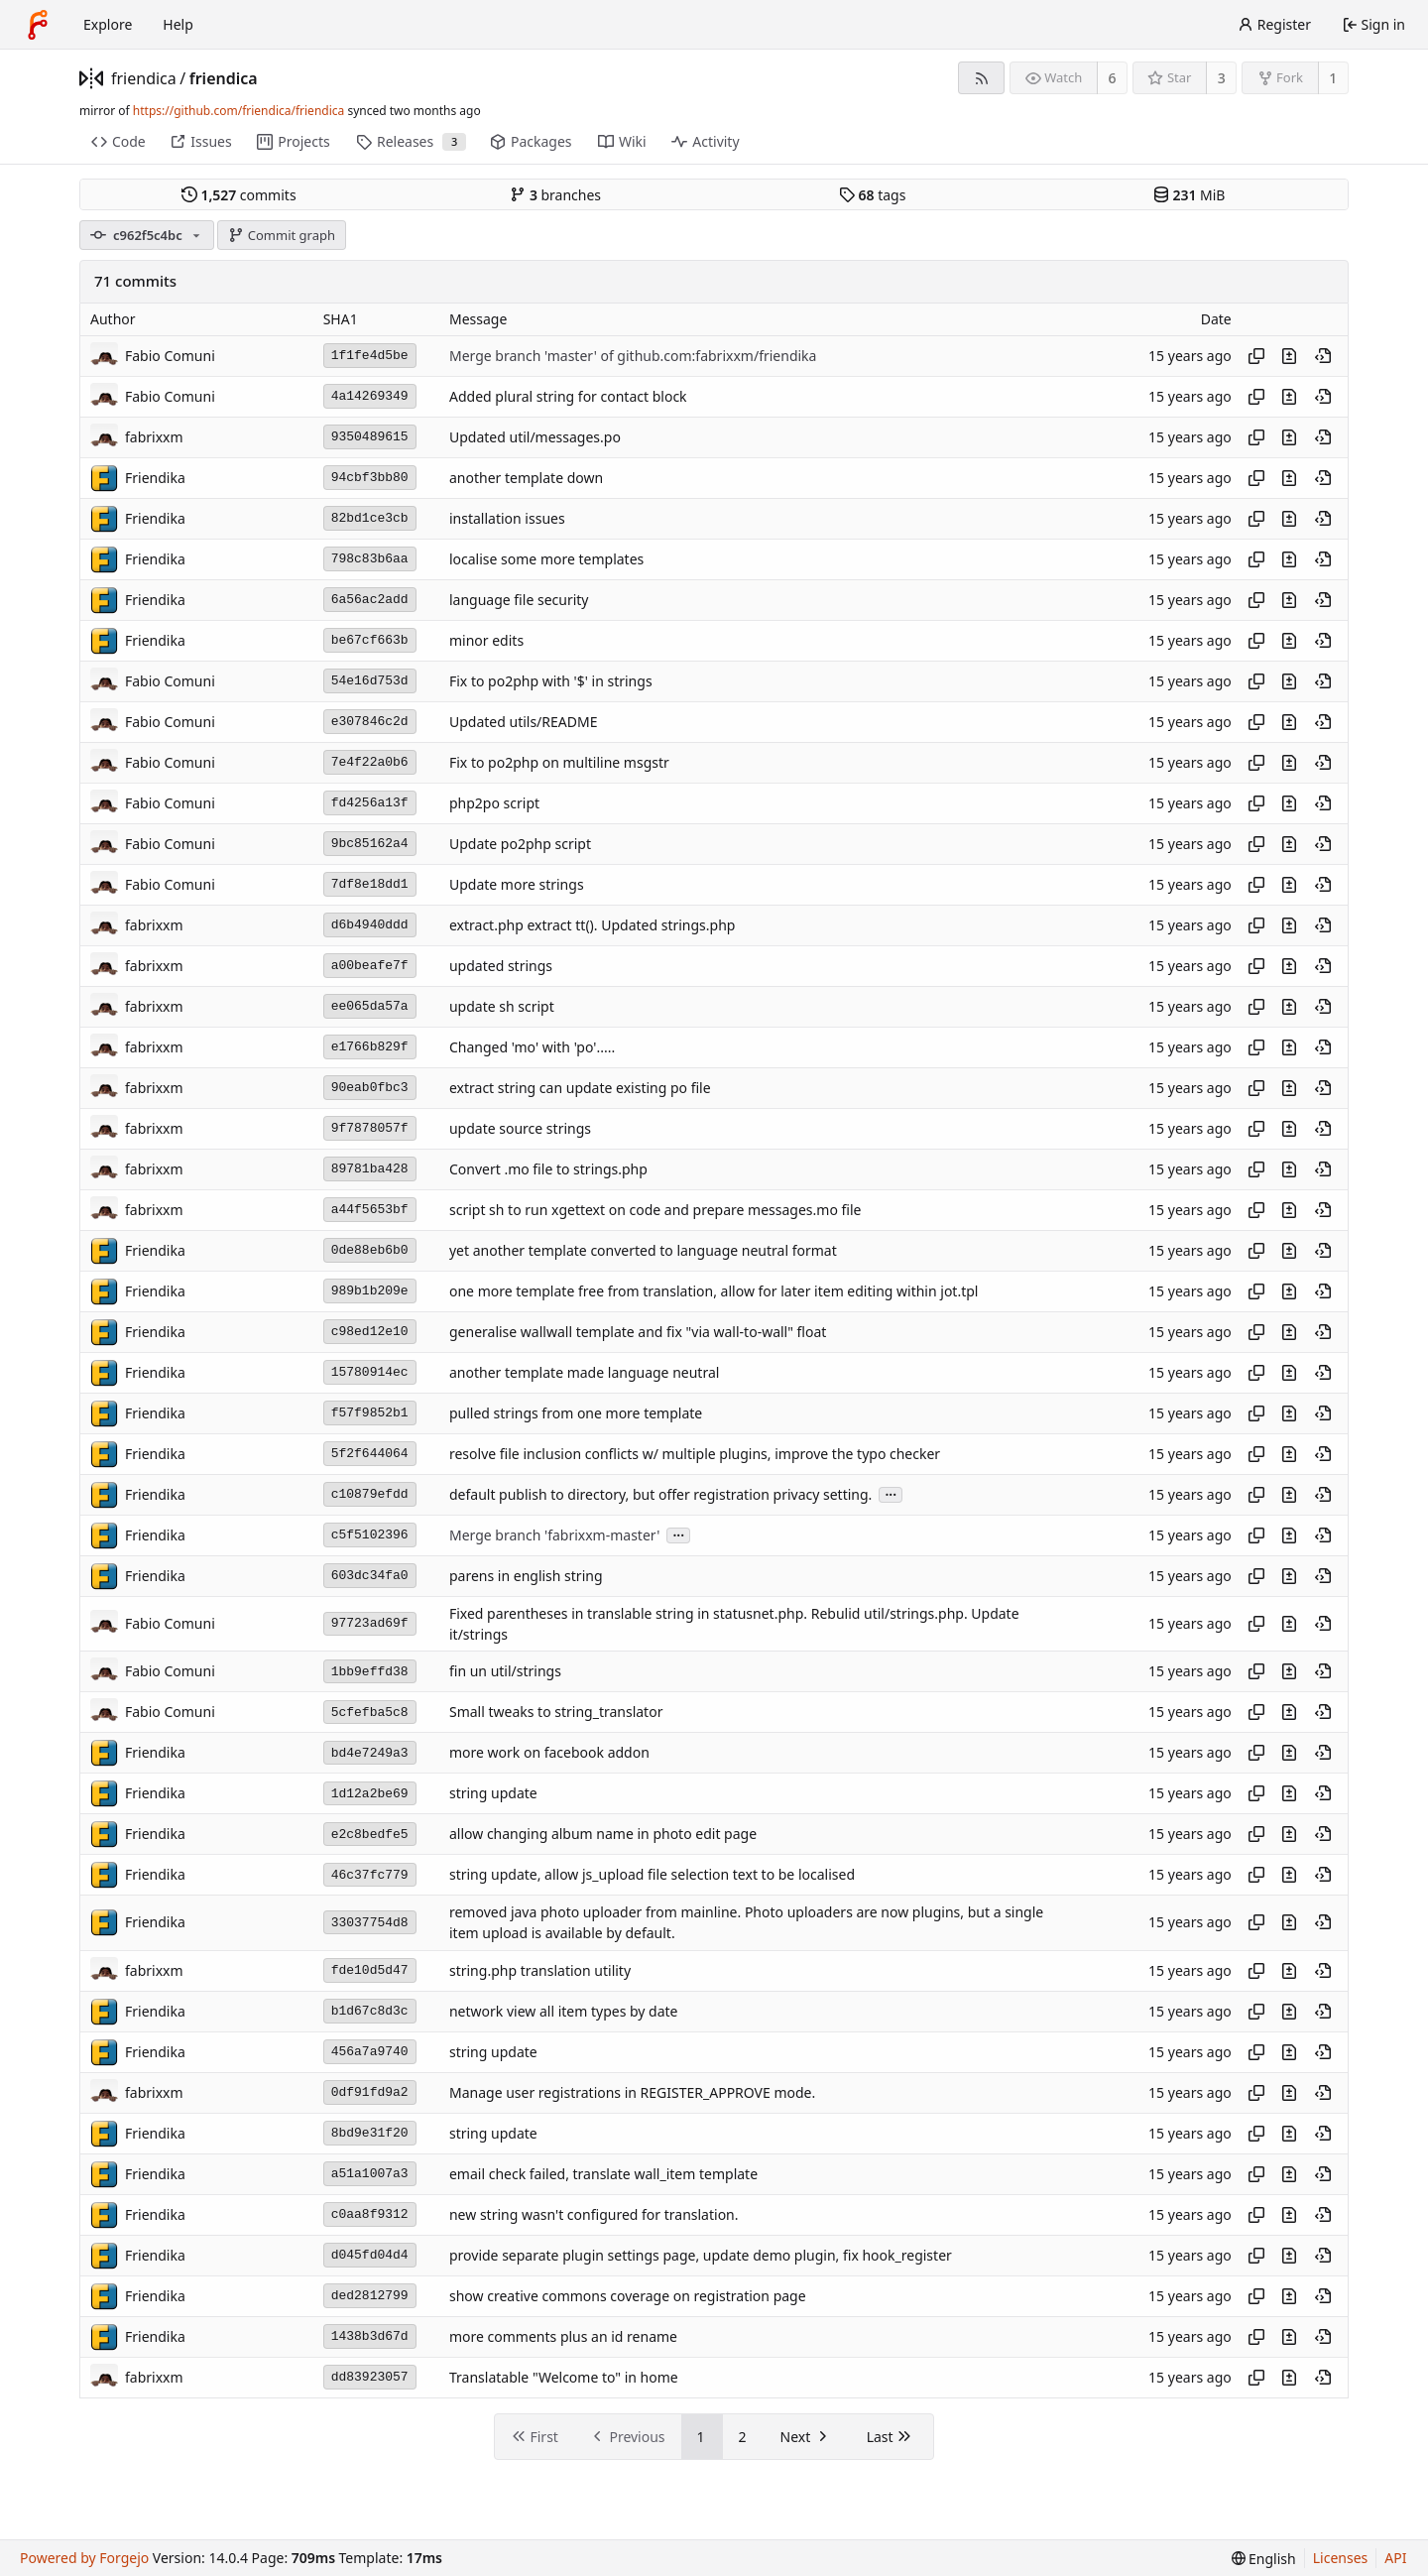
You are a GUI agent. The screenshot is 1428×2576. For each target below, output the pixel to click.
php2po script (494, 803)
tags (872, 194)
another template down (526, 477)
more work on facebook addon (549, 1753)
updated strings (500, 965)
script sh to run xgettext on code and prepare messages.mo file (655, 1209)
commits (239, 194)
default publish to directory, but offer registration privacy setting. (660, 1494)
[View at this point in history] (1323, 356)
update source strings (520, 1128)
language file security (519, 599)
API (1395, 2557)
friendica (144, 78)
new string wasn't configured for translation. (594, 2214)
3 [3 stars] (1222, 77)
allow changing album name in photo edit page (603, 1834)
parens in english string (526, 1575)
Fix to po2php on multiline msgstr (559, 762)
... (890, 1493)
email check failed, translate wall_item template (603, 2173)
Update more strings (516, 884)
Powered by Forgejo (84, 2557)
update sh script (501, 1006)
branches (555, 194)
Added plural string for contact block (568, 396)
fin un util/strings (505, 1671)
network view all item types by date (563, 2011)
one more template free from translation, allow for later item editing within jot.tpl (713, 1291)
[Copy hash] (1256, 356)
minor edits (486, 640)
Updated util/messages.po (535, 437)
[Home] (37, 25)
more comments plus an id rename (563, 2336)
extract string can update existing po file (580, 1087)
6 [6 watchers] (1113, 77)
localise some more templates (546, 559)
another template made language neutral (584, 1372)
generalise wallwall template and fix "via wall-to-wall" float (637, 1331)
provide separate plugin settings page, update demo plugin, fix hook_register (700, 2255)
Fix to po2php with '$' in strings (551, 681)
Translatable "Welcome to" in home (563, 2377)
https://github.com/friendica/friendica (238, 110)
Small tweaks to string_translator (555, 1712)
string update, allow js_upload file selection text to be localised (652, 1875)
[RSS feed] (981, 77)
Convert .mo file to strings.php (548, 1169)
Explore (107, 24)
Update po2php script (520, 843)
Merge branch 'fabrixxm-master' (554, 1535)
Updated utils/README (523, 721)
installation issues (507, 518)
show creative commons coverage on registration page (627, 2295)
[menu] (1264, 2558)
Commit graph (281, 235)
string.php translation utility (540, 1970)
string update (493, 1793)
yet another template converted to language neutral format (643, 1250)
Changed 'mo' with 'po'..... (532, 1047)
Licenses (1340, 2557)
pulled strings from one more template (575, 1413)
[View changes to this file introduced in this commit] (1289, 356)
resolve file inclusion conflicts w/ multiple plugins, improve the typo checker (694, 1453)
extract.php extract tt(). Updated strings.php (592, 925)
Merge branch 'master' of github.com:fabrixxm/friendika (632, 355)
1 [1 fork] (1333, 77)
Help (178, 24)
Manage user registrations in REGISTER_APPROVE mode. (632, 2092)
